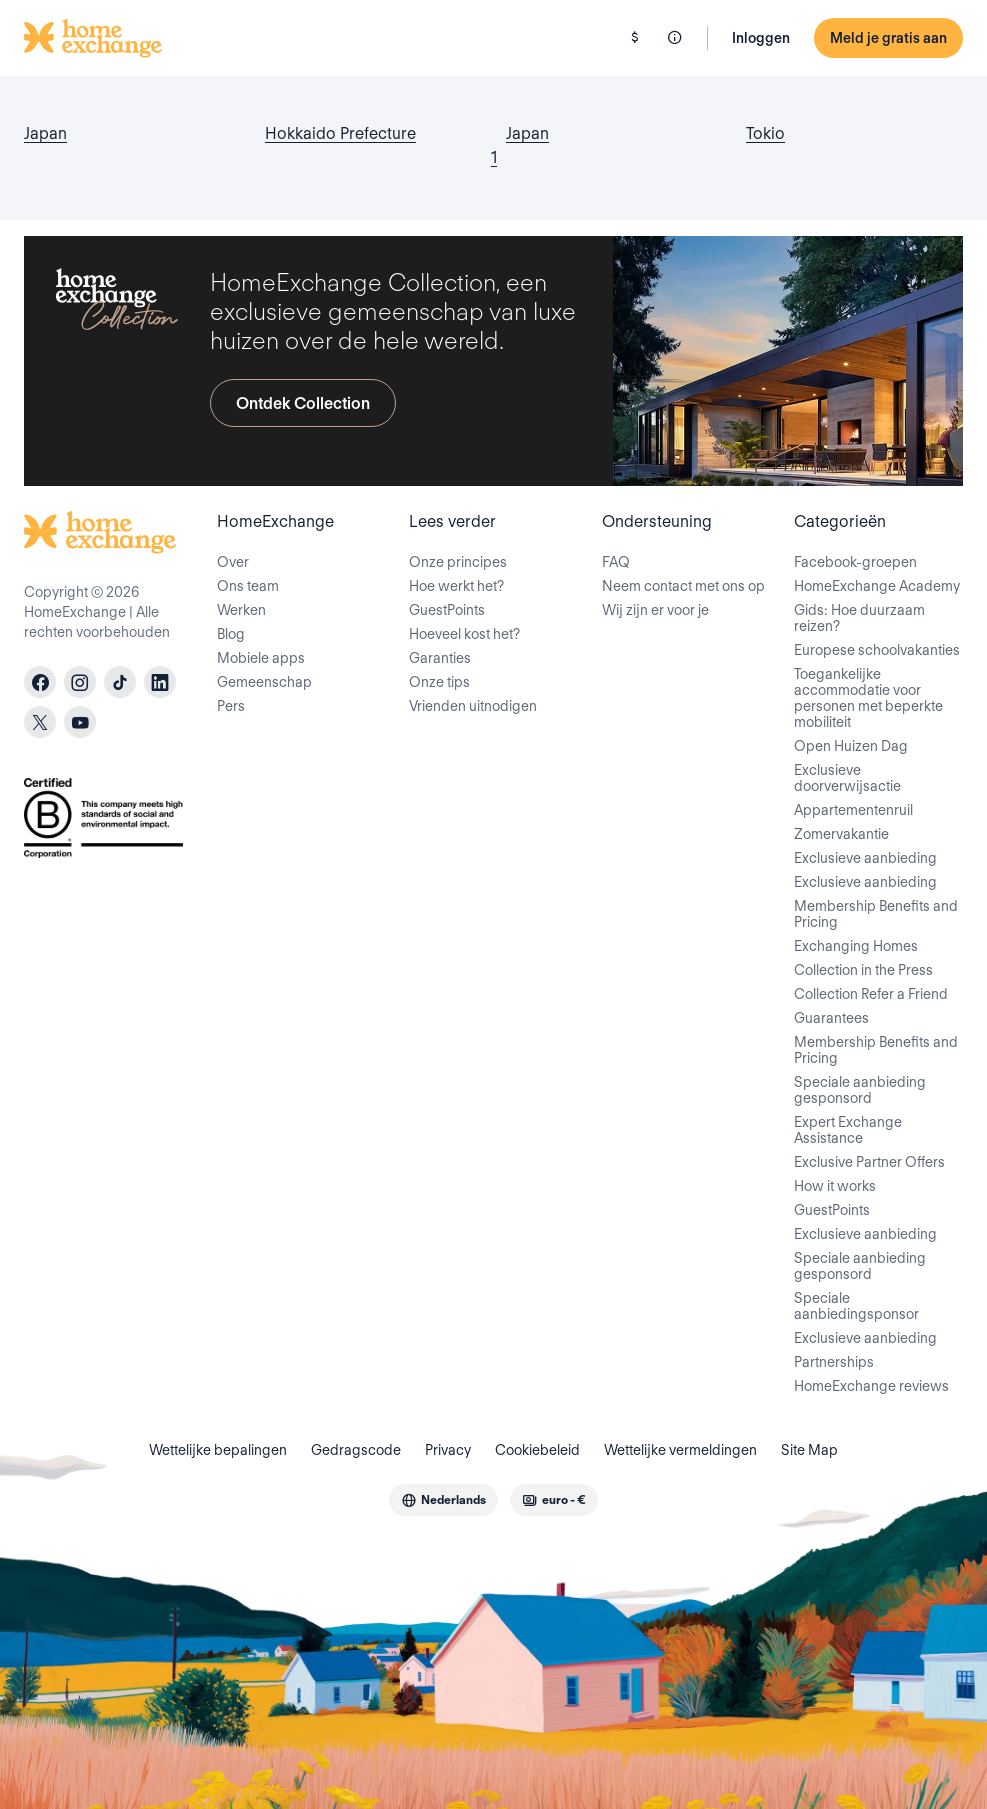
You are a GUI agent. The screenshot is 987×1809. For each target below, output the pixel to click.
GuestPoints (447, 610)
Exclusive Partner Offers (869, 1162)
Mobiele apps (261, 658)
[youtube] (80, 722)
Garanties (440, 658)
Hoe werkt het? (456, 586)
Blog (231, 634)
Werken (241, 610)
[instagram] (80, 682)
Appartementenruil (853, 810)
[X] (40, 722)
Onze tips (439, 682)
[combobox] (443, 1500)
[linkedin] (160, 682)
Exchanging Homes (856, 946)
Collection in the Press (863, 970)
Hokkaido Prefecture (340, 133)
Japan (45, 133)
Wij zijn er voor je (655, 610)
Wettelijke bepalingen (218, 1450)
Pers (231, 706)
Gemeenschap (264, 682)
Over (233, 562)
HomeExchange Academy (877, 586)
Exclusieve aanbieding (865, 858)
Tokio (765, 133)
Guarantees (831, 1018)
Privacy (448, 1450)
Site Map (809, 1450)
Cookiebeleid (537, 1450)
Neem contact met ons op (683, 586)
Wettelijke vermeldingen (680, 1450)
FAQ (616, 562)
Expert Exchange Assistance (848, 1130)
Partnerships (834, 1362)
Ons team (248, 586)
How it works (835, 1186)
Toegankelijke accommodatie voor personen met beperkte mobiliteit (868, 698)
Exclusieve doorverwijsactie (847, 778)
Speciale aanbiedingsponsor (856, 1306)
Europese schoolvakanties (877, 650)
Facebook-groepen (855, 562)
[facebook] (40, 682)
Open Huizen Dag (851, 746)
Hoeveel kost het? (464, 634)
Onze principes (458, 562)
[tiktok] (120, 682)
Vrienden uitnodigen (473, 706)
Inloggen (761, 38)
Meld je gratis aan (888, 38)
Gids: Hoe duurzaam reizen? (859, 618)
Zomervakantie (841, 834)
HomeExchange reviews (871, 1386)
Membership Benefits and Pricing (876, 914)
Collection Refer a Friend (871, 994)
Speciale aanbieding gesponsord (860, 1090)
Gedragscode (356, 1450)
